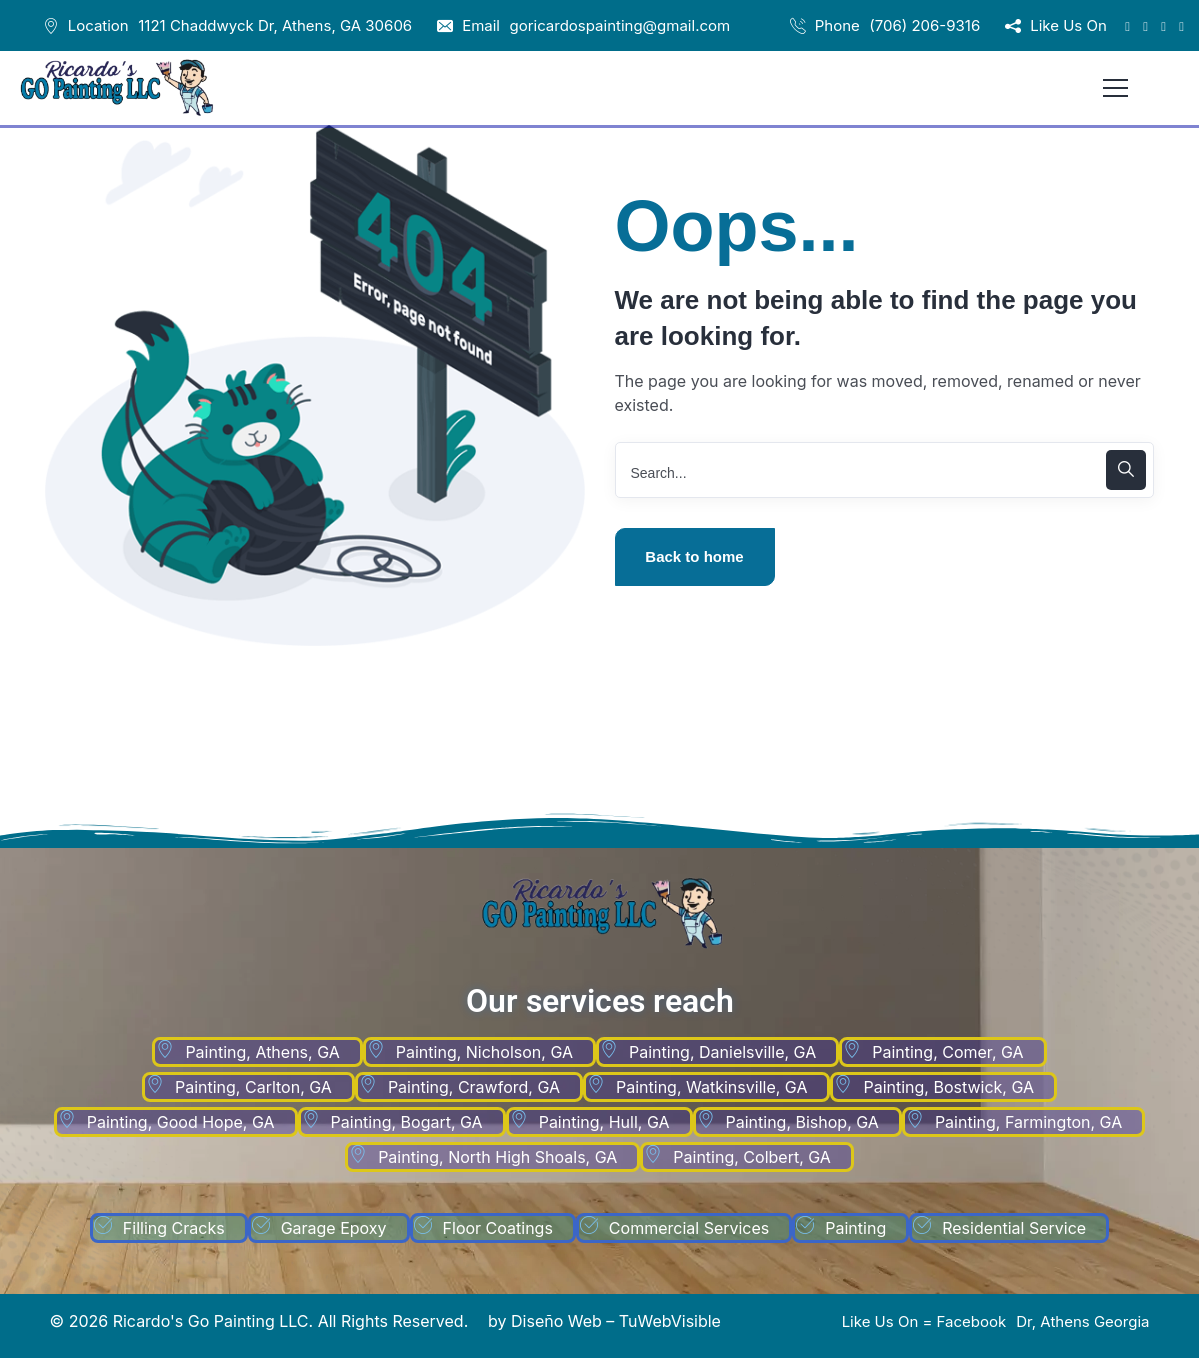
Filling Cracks (174, 1228)
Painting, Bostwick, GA (948, 1087)
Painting (855, 1228)
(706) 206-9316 (924, 25)
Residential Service (1014, 1228)
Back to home (694, 556)
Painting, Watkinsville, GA (711, 1087)
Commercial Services (689, 1228)
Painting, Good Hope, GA (181, 1122)
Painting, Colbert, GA (752, 1157)
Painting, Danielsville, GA (722, 1052)
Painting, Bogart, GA (407, 1122)
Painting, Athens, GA (262, 1052)
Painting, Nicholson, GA (484, 1052)
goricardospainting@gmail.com (620, 25)
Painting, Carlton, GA (253, 1087)
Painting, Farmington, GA (1028, 1122)
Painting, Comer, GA (947, 1052)
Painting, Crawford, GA (474, 1087)
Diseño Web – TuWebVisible (616, 1321)
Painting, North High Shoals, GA (497, 1157)
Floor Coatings (498, 1228)
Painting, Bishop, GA (802, 1122)
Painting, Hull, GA (604, 1122)
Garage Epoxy (334, 1228)
